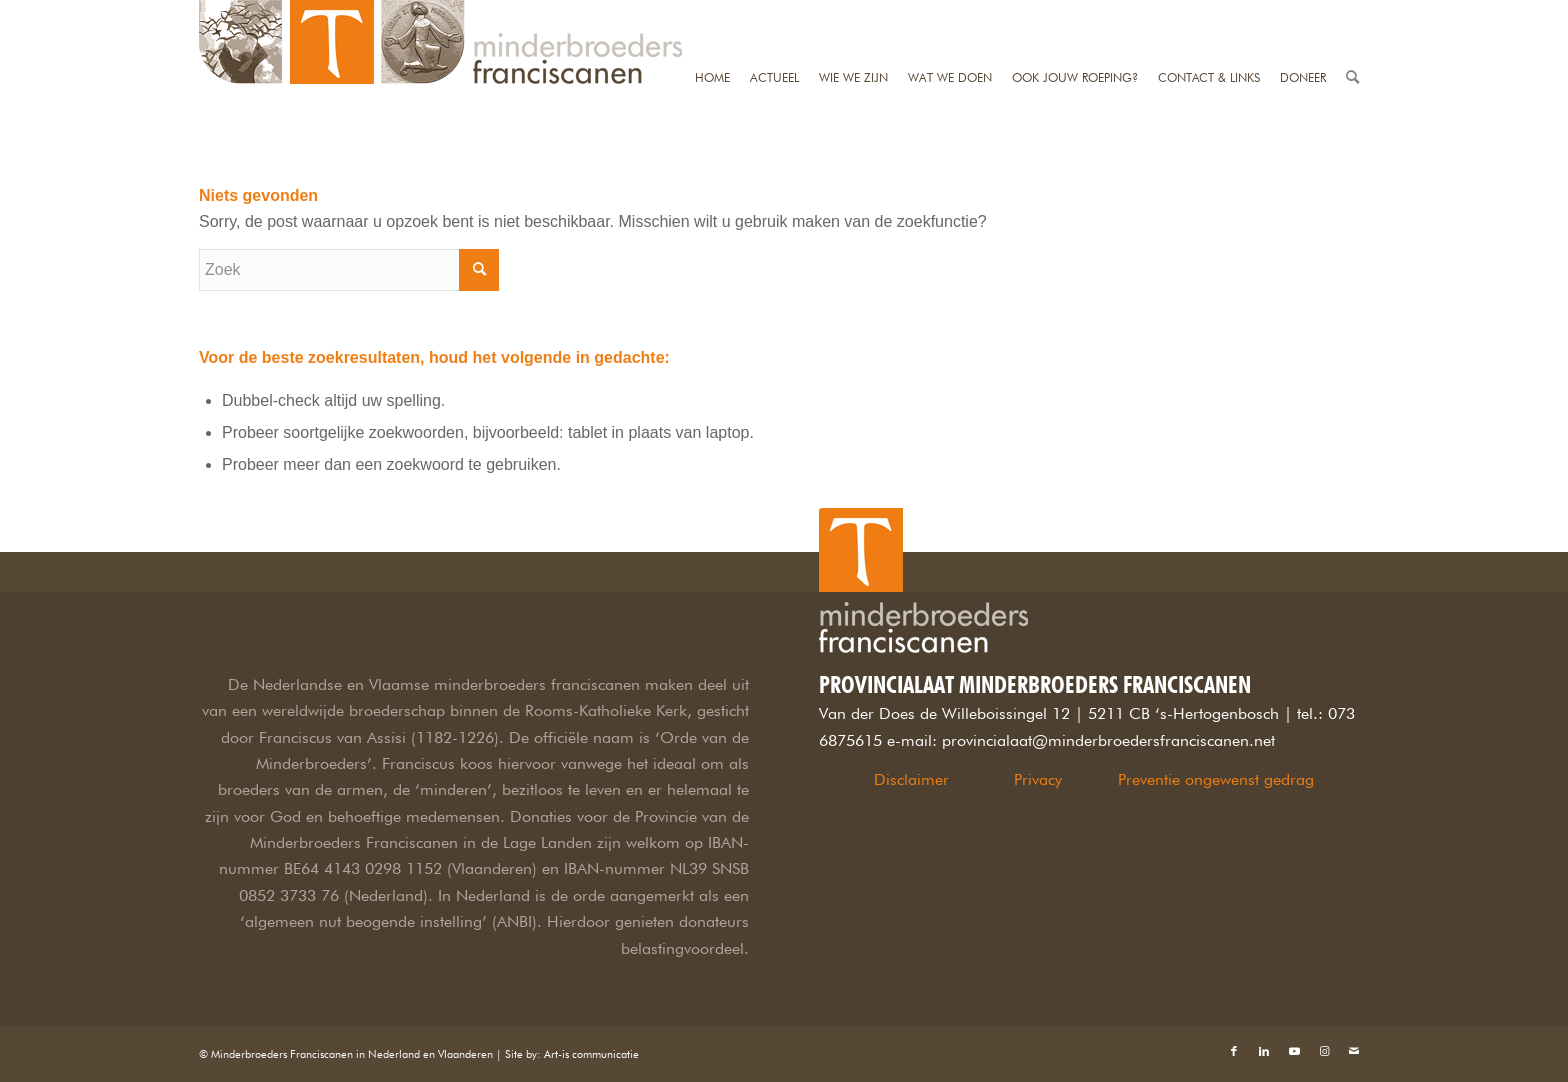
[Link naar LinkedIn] (1264, 1051)
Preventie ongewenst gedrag (1216, 779)
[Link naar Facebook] (1234, 1051)
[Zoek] (1352, 12)
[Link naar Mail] (1354, 1051)
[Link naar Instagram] (1324, 1051)
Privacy (1038, 779)
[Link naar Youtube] (1294, 1051)
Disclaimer (911, 779)
